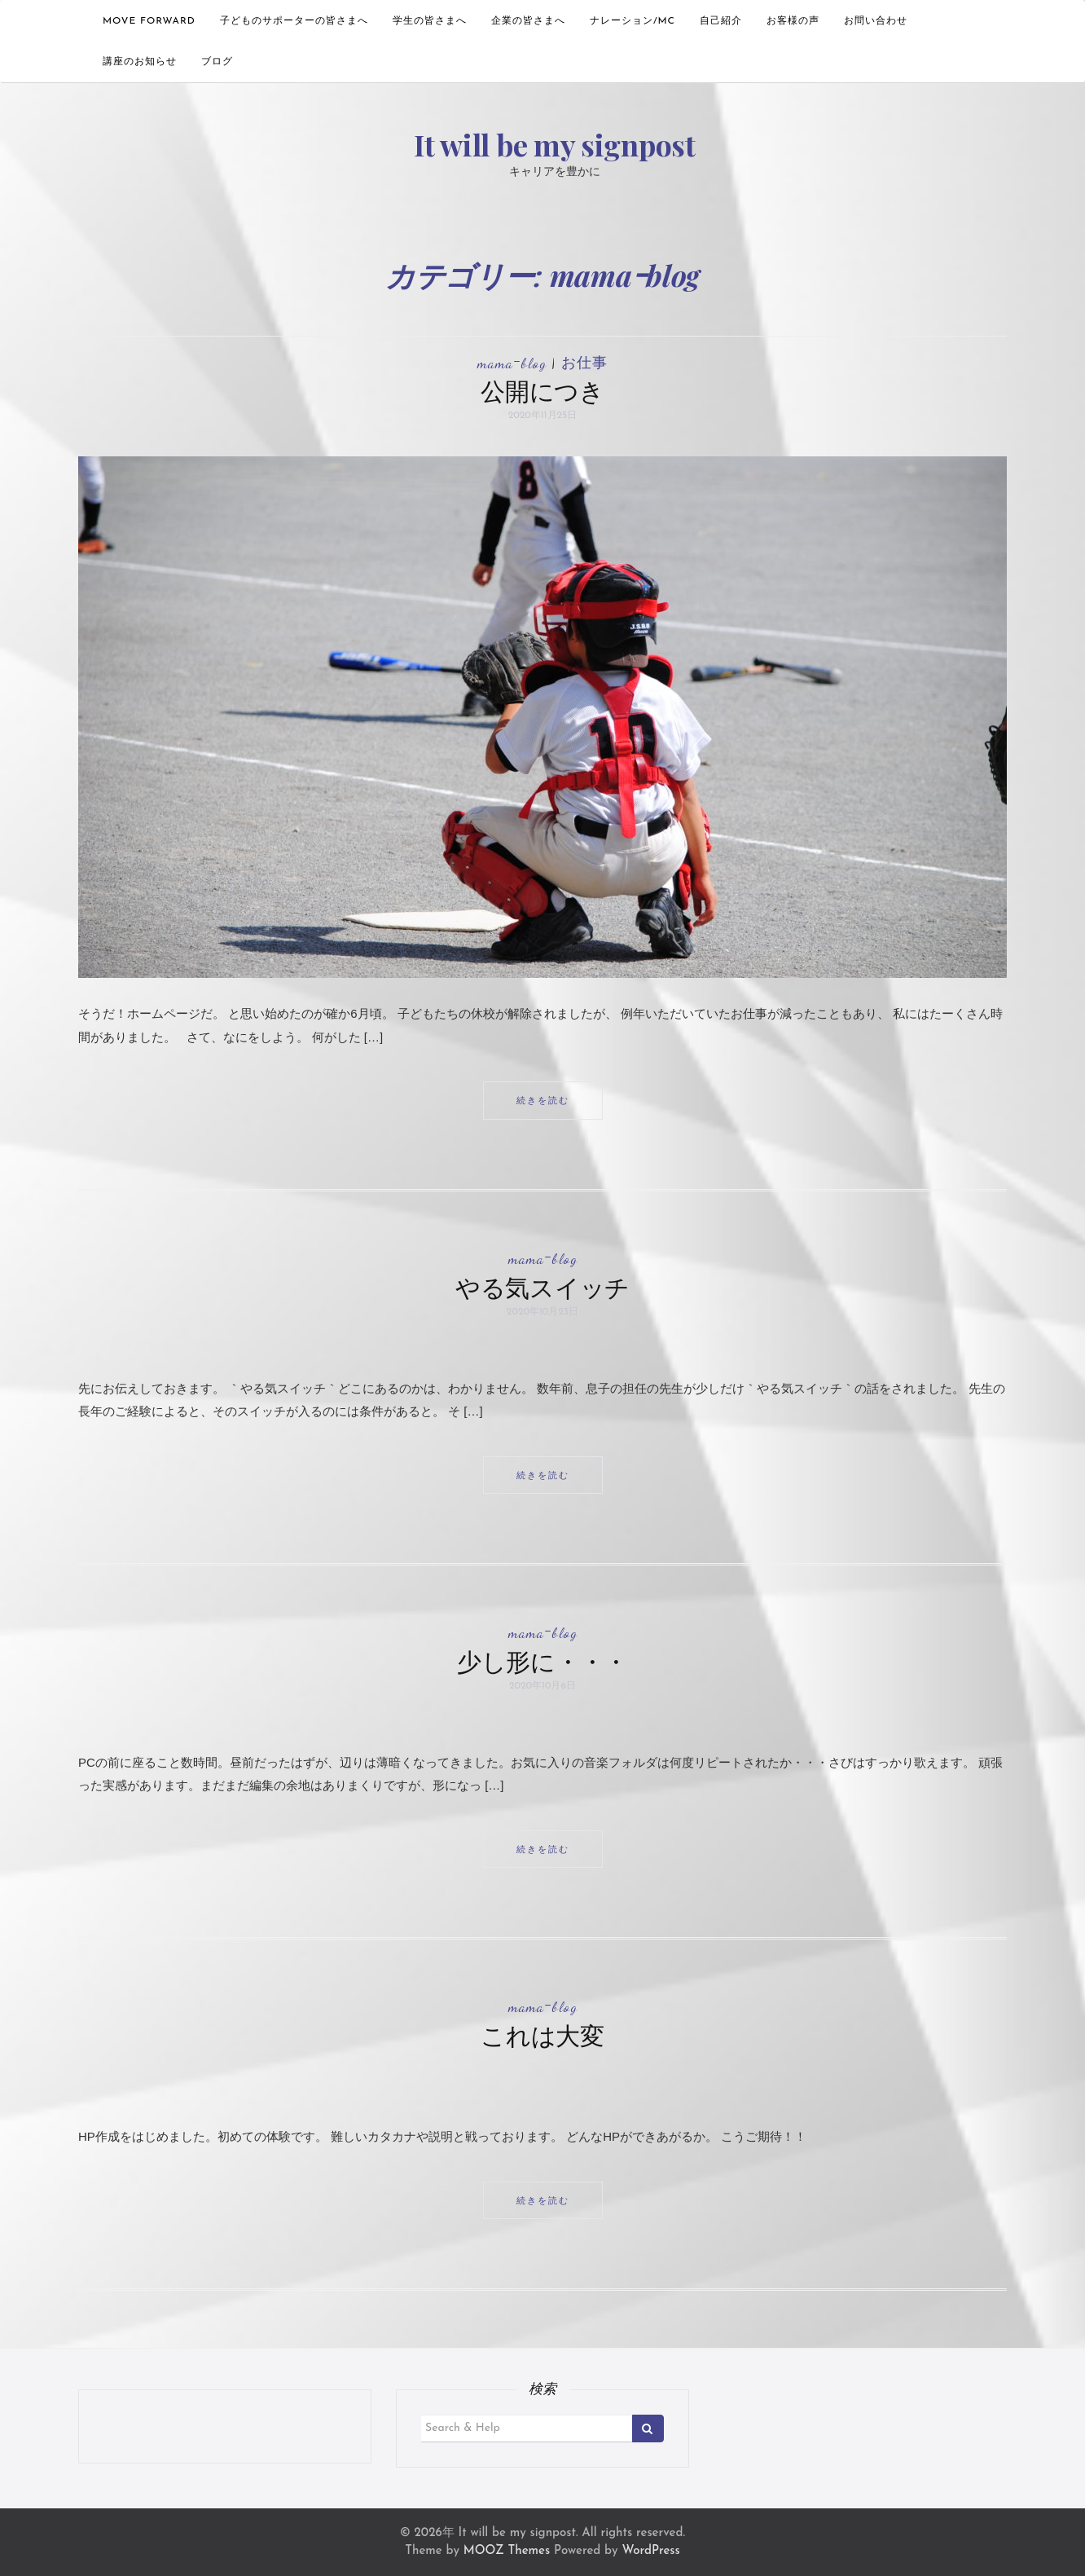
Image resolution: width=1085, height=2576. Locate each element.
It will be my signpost (554, 144)
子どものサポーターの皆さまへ (294, 21)
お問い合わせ (875, 21)
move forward (149, 21)
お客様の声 (793, 21)
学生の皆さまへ (430, 21)
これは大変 (542, 2035)
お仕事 (584, 363)
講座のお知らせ (140, 62)
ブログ (217, 62)
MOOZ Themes (506, 2551)
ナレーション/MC (632, 21)
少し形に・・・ (542, 1661)
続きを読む (542, 1100)
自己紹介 (721, 21)
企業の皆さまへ (528, 21)
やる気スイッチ (542, 1286)
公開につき (542, 390)
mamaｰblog (512, 363)
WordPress (650, 2551)
